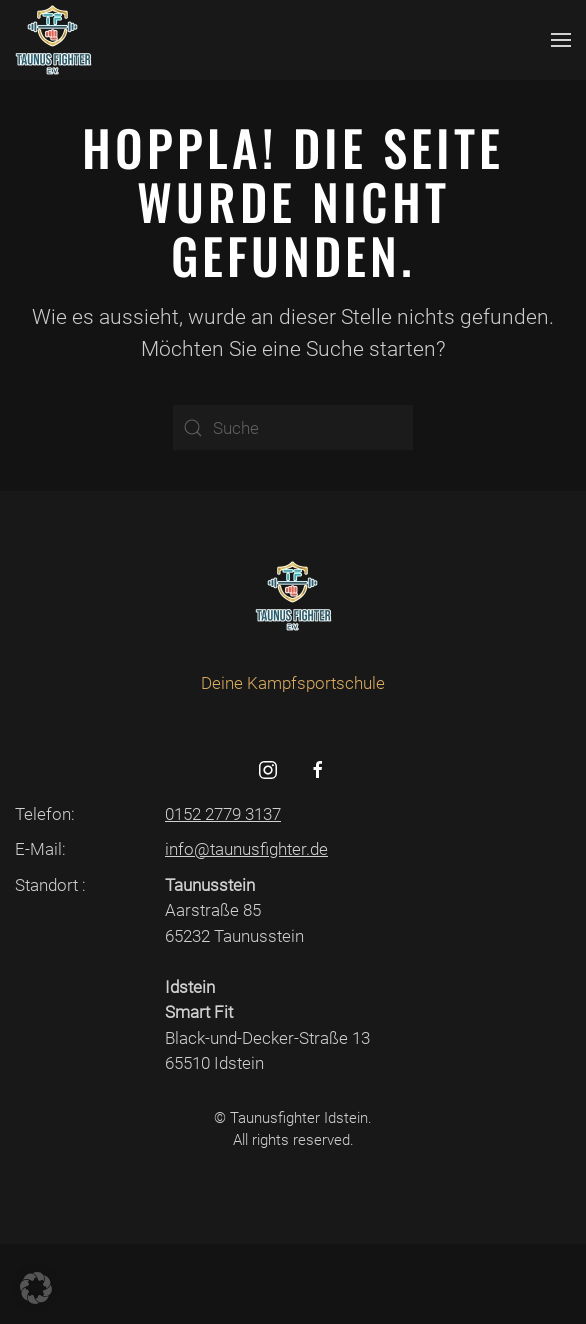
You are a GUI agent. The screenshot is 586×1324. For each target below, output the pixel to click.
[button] (561, 40)
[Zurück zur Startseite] (53, 40)
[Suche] (293, 427)
